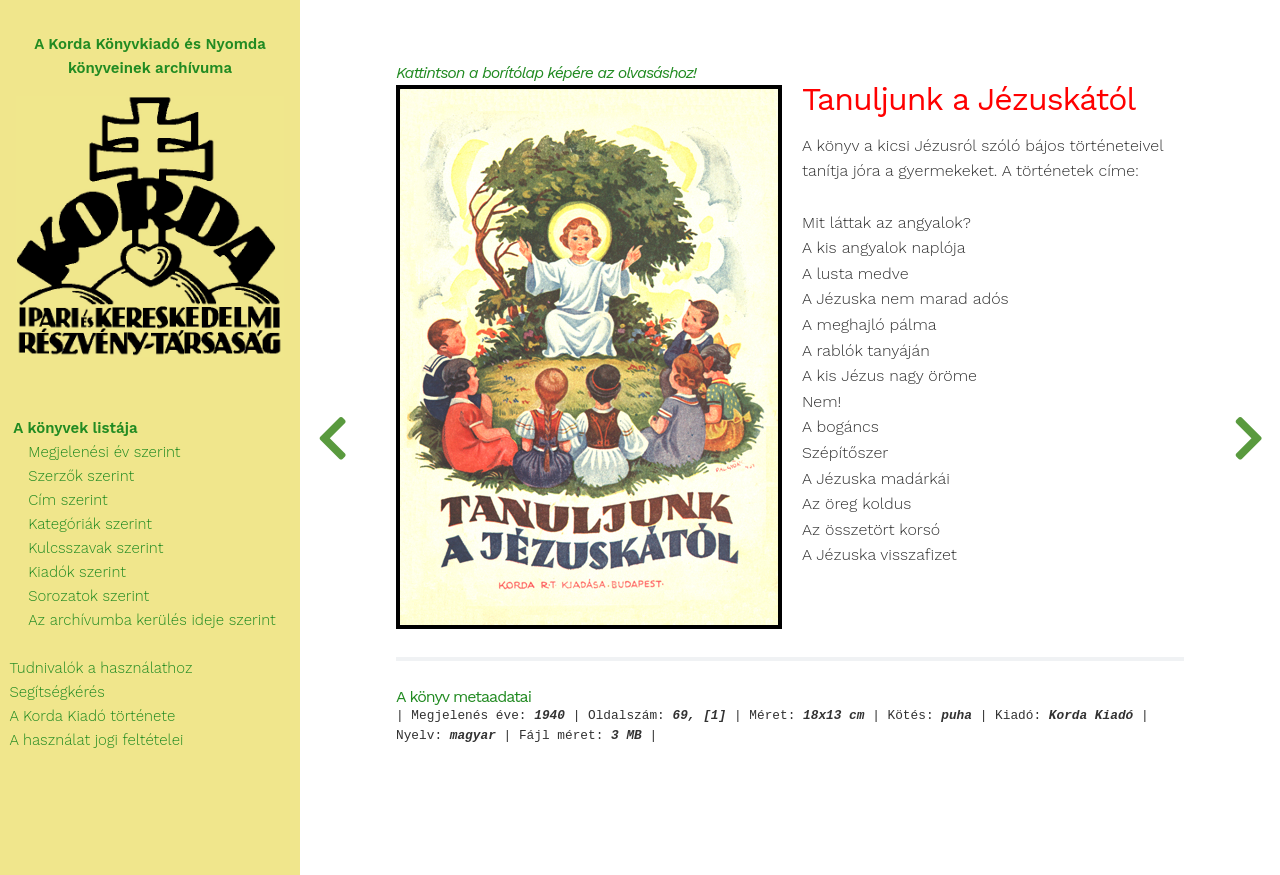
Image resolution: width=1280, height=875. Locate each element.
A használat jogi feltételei (91, 740)
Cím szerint (54, 500)
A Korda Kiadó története (87, 716)
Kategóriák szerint (76, 524)
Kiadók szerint (63, 572)
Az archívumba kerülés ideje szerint (138, 620)
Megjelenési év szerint (90, 452)
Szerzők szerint (67, 476)
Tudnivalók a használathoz (96, 668)
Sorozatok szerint (74, 596)
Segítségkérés (52, 692)
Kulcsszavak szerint (81, 548)
